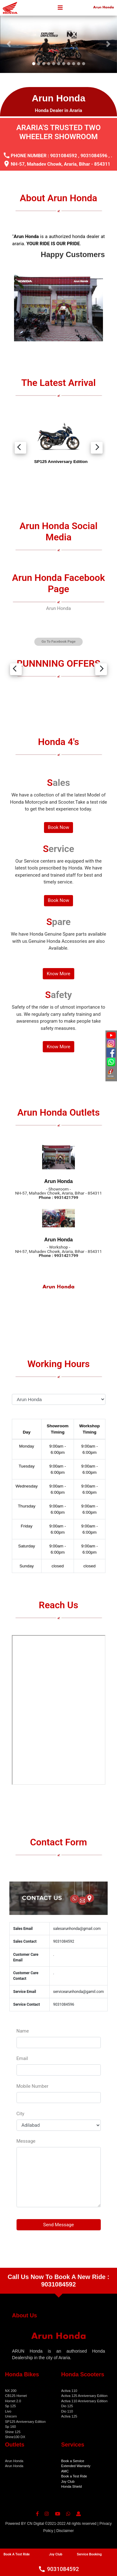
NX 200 (11, 2391)
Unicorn (11, 2416)
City (20, 2113)
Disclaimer (65, 2531)
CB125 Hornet (16, 2396)
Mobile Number (33, 2086)
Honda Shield (71, 2486)
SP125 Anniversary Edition (25, 2421)
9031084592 (63, 155)
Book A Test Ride (16, 2554)
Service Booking (89, 2554)
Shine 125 (13, 2432)
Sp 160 (10, 2426)
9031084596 (93, 155)
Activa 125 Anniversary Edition (84, 2396)
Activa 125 (69, 2416)
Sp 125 (10, 2406)
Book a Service (72, 2461)
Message (26, 2141)
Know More (59, 973)
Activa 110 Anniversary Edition (84, 2401)
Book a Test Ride (74, 2476)
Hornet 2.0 (13, 2401)
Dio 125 (67, 2406)
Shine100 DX (15, 2437)
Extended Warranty (75, 2466)
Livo (8, 2411)
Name (23, 2031)
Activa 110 (69, 2391)
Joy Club (68, 2481)
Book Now (58, 827)
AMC (65, 2471)
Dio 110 (67, 2411)
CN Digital (35, 2523)
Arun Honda (58, 608)
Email (22, 2058)
